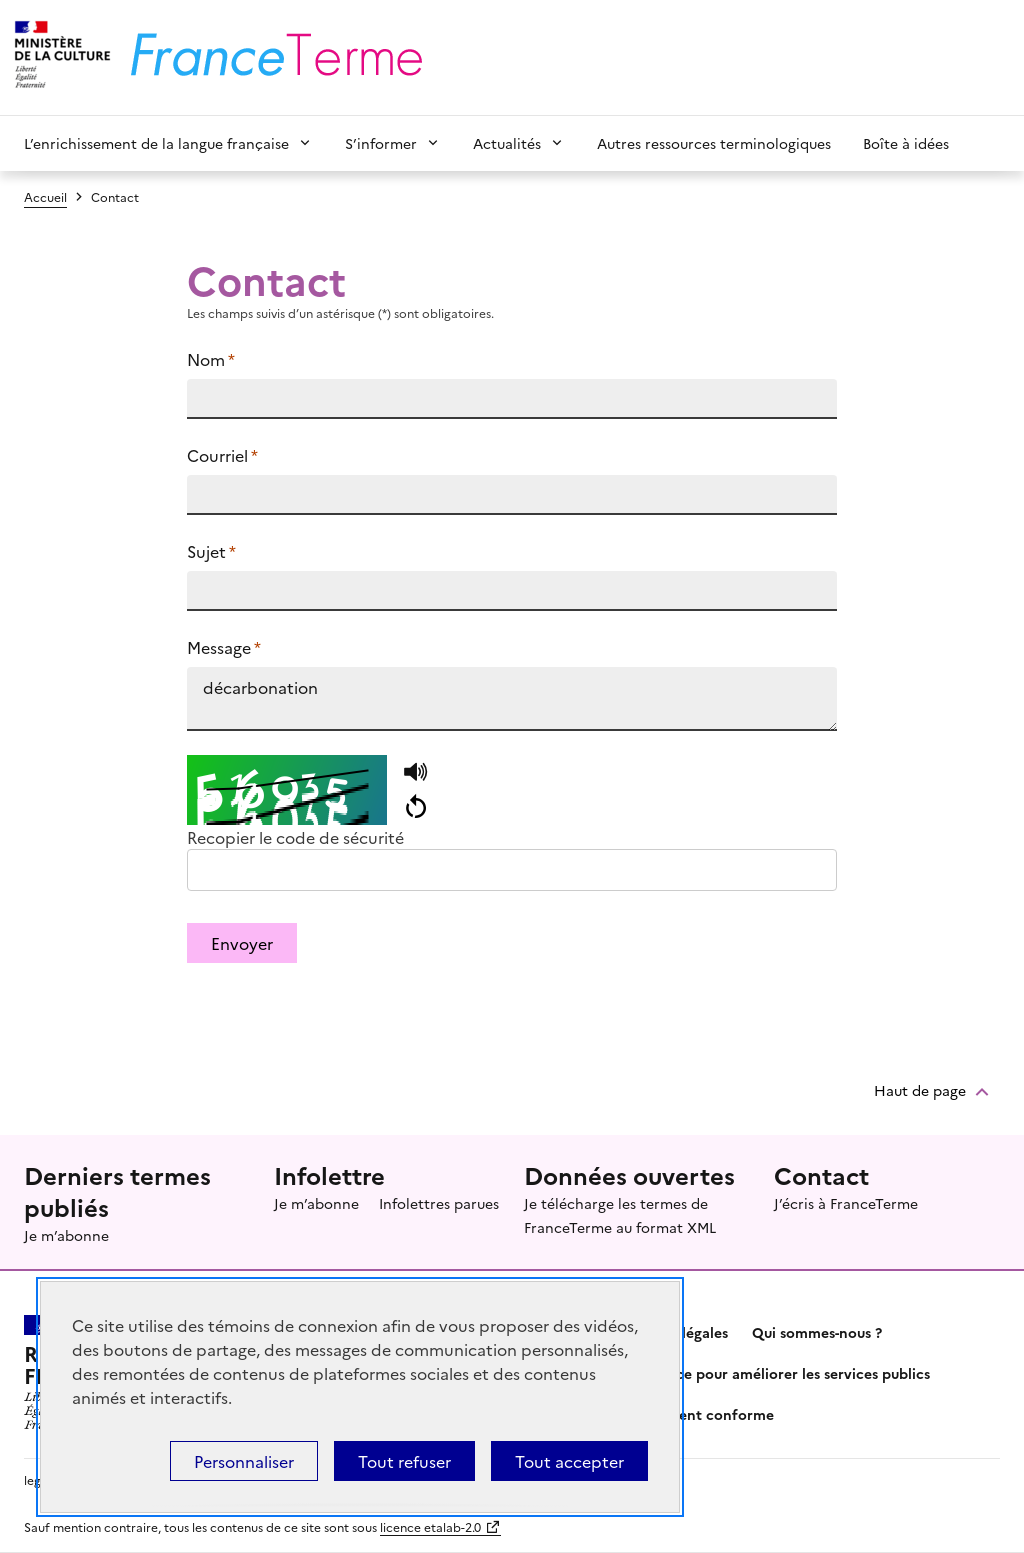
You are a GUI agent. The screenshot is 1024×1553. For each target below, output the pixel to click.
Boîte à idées (906, 143)
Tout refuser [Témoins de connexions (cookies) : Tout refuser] (404, 1461)
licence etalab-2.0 (430, 1526)
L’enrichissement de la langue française (156, 143)
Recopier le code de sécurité (295, 837)
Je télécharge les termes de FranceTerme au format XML (620, 1215)
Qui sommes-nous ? (817, 1332)
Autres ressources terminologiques (714, 143)
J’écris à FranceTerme (846, 1203)
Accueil (45, 196)
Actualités (507, 143)
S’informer (381, 143)
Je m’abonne (66, 1235)
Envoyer (242, 943)
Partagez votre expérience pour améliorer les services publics (721, 1373)
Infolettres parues (439, 1203)
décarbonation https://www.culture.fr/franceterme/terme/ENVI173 (512, 699)
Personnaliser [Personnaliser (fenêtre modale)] (244, 1461)
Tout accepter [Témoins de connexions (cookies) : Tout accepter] (569, 1461)
